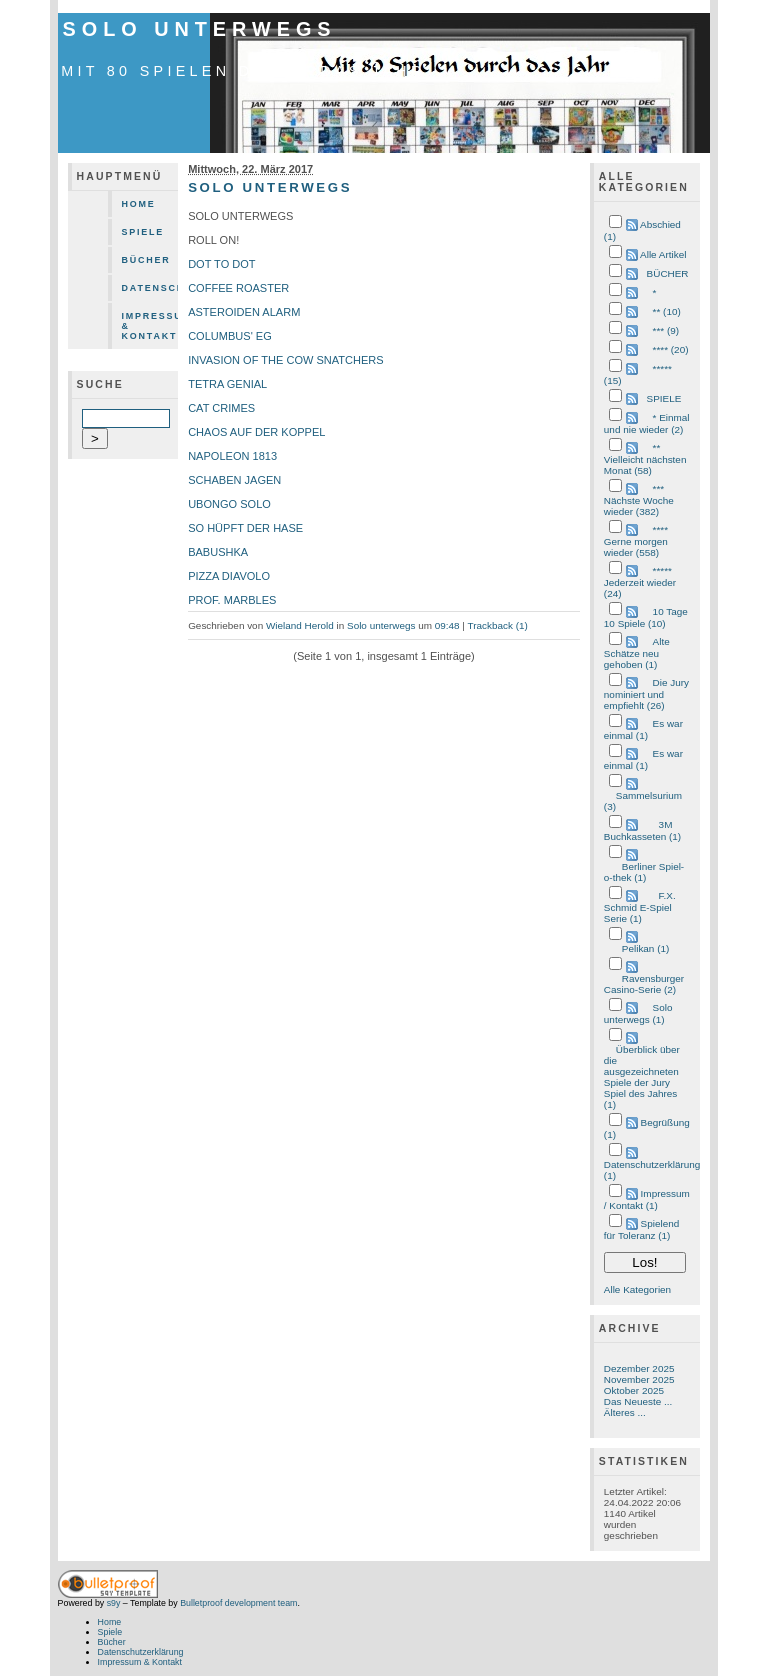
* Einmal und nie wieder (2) (647, 423)
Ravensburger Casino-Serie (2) (644, 984)
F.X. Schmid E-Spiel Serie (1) (640, 907)
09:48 (447, 625)
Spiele (143, 232)
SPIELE (664, 398)
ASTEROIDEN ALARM (244, 312)
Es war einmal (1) (643, 729)
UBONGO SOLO (229, 504)
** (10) (667, 311)
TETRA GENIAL (227, 384)
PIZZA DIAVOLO (229, 576)
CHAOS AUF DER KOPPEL (256, 432)
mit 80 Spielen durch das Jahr (243, 71)
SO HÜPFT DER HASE (245, 528)
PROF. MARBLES (232, 600)
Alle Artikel (663, 254)
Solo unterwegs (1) (638, 1013)
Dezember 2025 (639, 1368)
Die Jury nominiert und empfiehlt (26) (646, 694)
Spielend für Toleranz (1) (641, 1229)
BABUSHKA (218, 552)
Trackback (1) (497, 625)
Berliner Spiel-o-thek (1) (644, 872)
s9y (114, 1603)
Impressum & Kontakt (150, 326)
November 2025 (639, 1379)
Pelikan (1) (645, 948)
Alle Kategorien (637, 1289)
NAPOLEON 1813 (232, 456)
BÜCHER (668, 273)
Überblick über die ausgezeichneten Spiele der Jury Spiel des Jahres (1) (642, 1077)
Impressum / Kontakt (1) (647, 1199)
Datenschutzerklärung (150, 288)
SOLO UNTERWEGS (270, 187)
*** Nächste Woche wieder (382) (639, 500)
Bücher (146, 260)
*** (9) (666, 330)
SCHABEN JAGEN (234, 480)
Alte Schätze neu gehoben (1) (637, 653)
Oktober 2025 (634, 1390)
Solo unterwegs (200, 29)
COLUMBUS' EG (230, 336)
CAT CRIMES (221, 408)
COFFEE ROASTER (238, 288)
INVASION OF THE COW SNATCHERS (286, 360)
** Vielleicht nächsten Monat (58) (645, 459)
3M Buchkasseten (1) (642, 830)
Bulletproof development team (238, 1603)
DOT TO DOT (221, 264)
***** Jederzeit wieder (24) (640, 582)
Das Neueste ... (638, 1401)
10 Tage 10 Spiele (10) (646, 617)
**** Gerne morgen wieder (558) (636, 541)
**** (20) (671, 349)
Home (139, 204)
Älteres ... (625, 1412)
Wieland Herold (300, 625)
